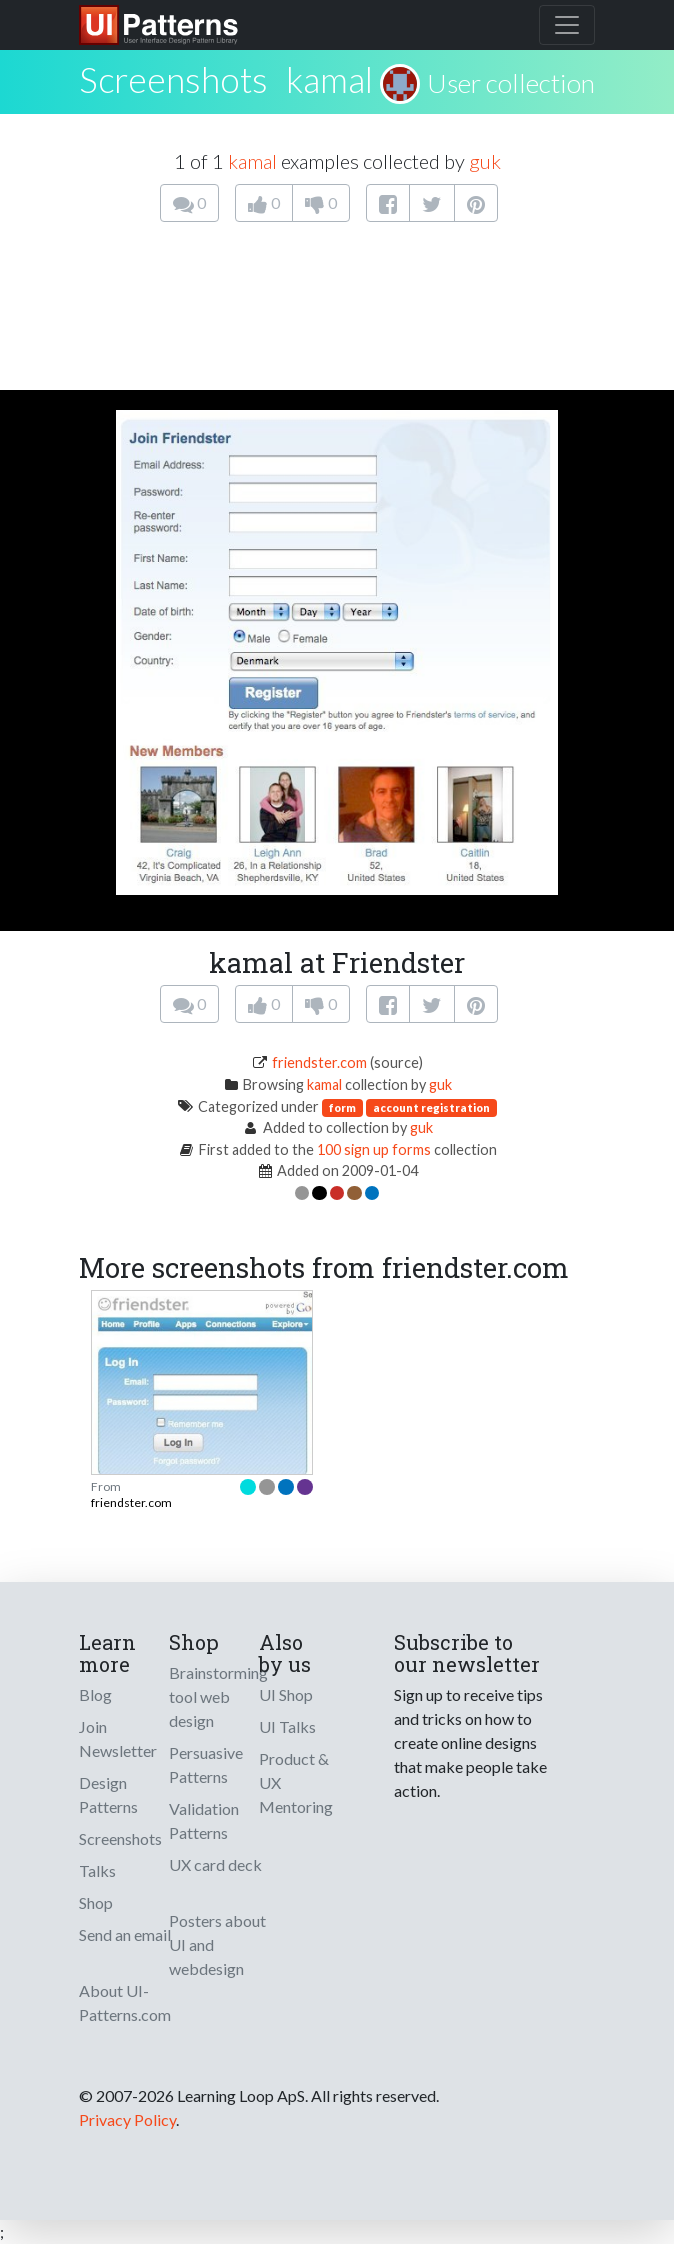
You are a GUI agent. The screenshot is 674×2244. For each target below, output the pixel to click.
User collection (511, 83)
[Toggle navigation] (567, 25)
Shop (96, 1902)
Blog (95, 1694)
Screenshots (120, 1838)
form (342, 1107)
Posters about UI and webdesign (217, 1944)
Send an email (125, 1934)
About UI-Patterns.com (125, 2002)
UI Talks (287, 1726)
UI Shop (286, 1694)
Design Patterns (108, 1794)
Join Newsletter (118, 1738)
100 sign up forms (374, 1149)
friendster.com (319, 1062)
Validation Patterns (204, 1820)
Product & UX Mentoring (296, 1782)
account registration (431, 1107)
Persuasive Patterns (206, 1764)
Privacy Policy (127, 2119)
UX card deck (215, 1864)
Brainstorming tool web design (218, 1696)
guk (485, 161)
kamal (329, 79)
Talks (97, 1870)
